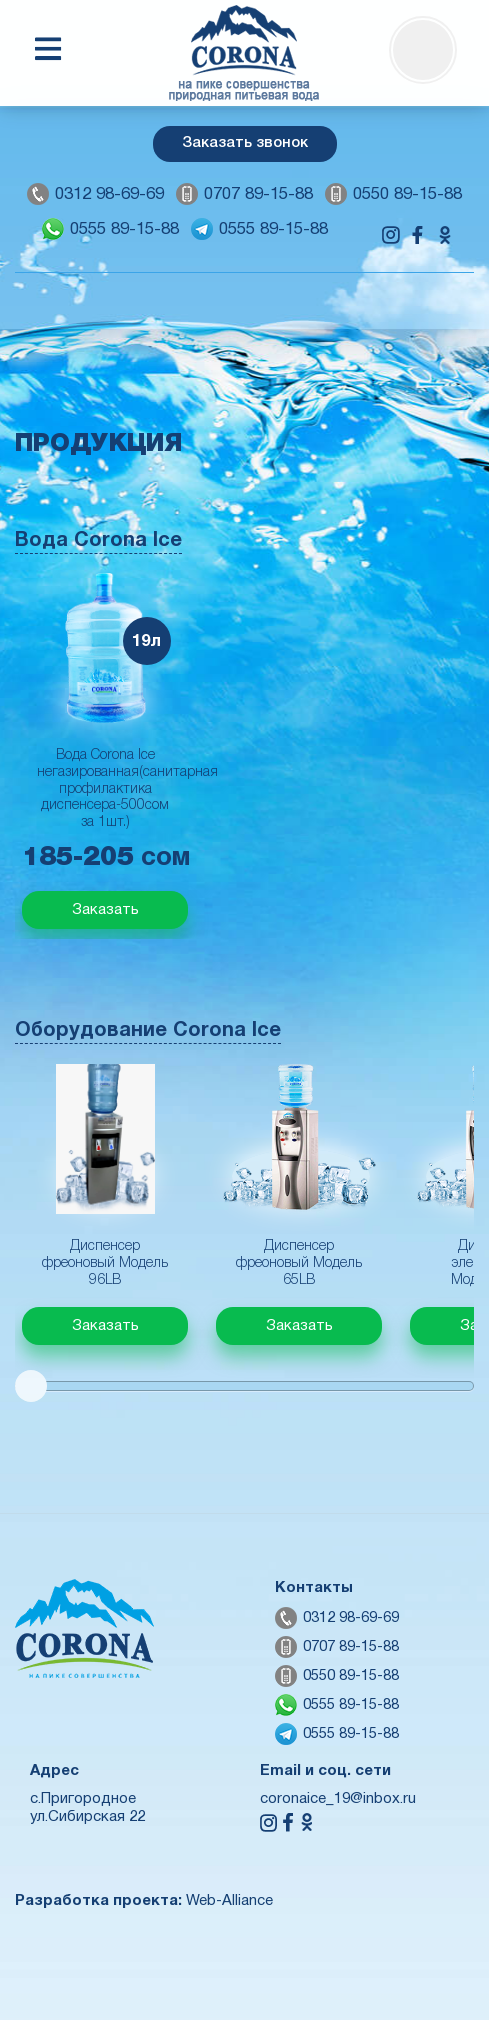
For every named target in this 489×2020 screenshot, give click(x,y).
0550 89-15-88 (407, 194)
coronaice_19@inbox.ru (338, 1799)
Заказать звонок (245, 143)
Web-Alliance (229, 1901)
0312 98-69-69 (109, 194)
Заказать (105, 910)
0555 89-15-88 (124, 229)
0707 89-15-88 (258, 194)
